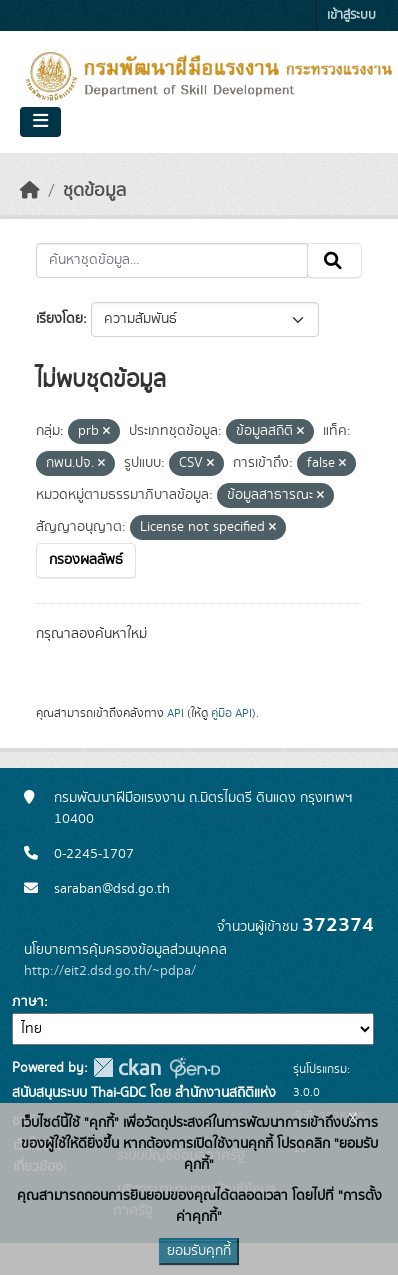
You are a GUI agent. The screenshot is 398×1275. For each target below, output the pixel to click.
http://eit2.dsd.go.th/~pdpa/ (110, 971)
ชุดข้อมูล (94, 191)
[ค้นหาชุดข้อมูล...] (172, 261)
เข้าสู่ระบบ (351, 15)
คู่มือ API (231, 713)
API (175, 713)
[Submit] (334, 261)
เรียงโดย (59, 319)
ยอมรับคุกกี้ (199, 1251)
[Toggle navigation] (40, 122)
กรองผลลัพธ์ (86, 560)
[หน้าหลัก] (30, 191)
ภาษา (28, 1002)
